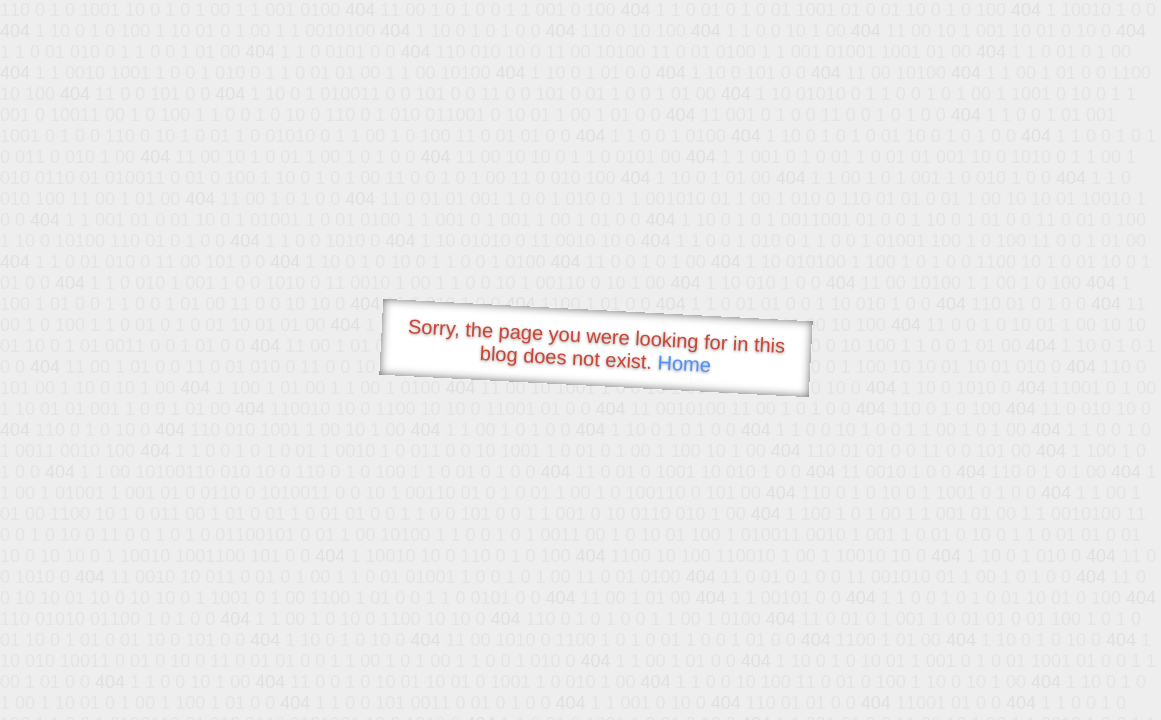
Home (684, 363)
